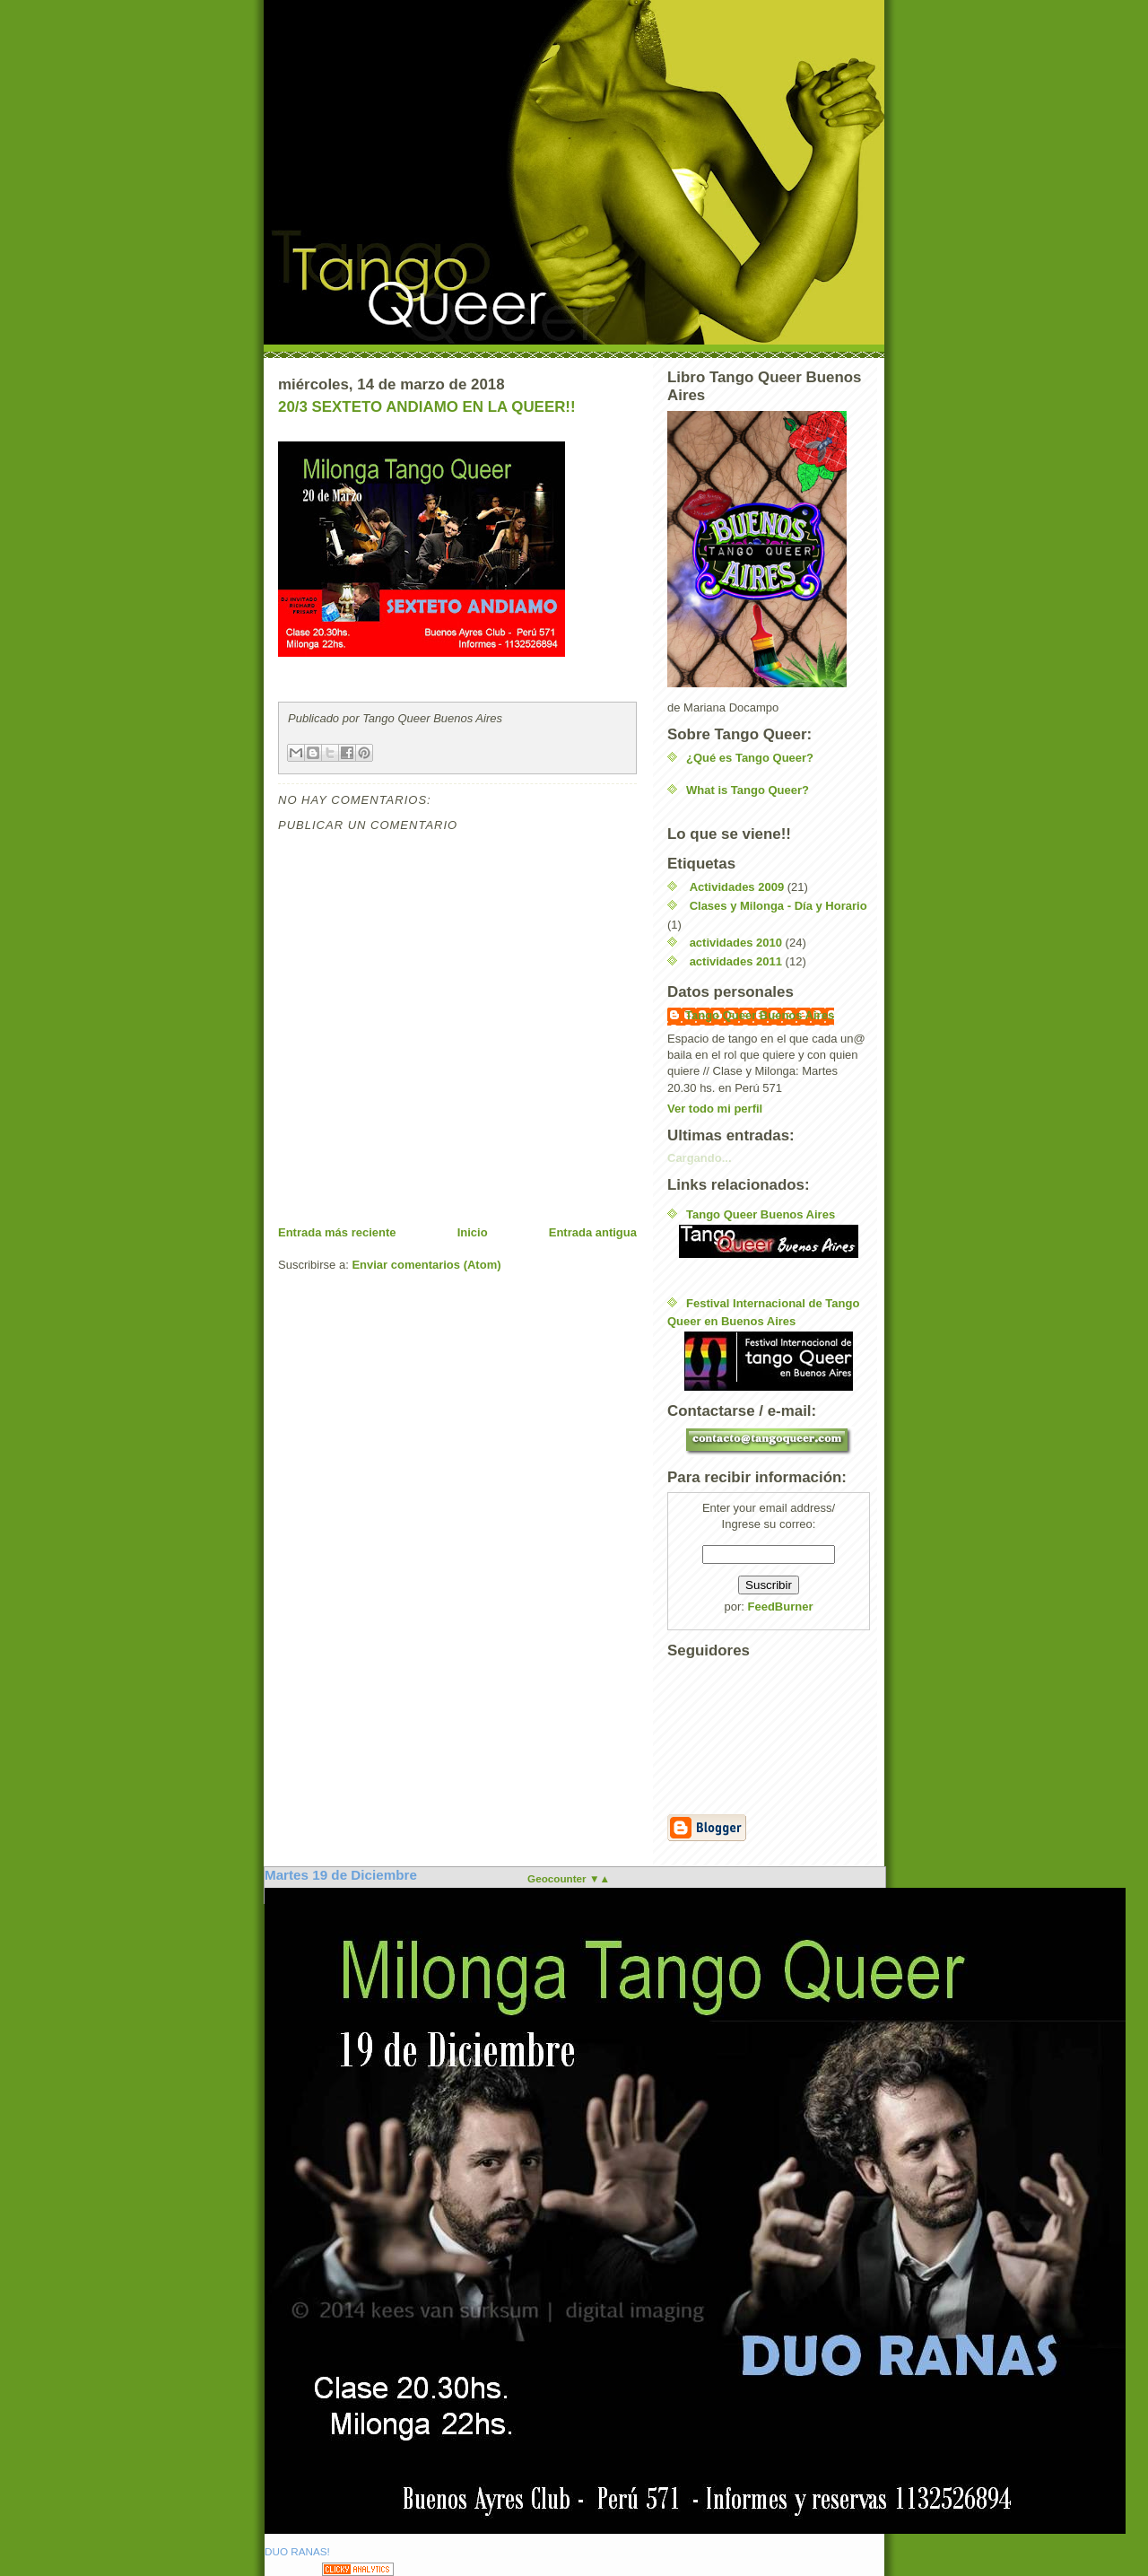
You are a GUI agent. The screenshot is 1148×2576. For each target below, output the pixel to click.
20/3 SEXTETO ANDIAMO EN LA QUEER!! (427, 406)
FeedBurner (780, 1606)
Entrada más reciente (337, 1232)
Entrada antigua (593, 1232)
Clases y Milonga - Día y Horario (778, 906)
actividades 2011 (736, 961)
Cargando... (699, 1158)
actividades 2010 (736, 942)
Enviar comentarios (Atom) (426, 1264)
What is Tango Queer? (747, 790)
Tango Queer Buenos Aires (759, 1015)
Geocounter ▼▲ (568, 1878)
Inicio (472, 1232)
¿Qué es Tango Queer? (749, 757)
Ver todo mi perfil (714, 1108)
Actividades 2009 (737, 887)
